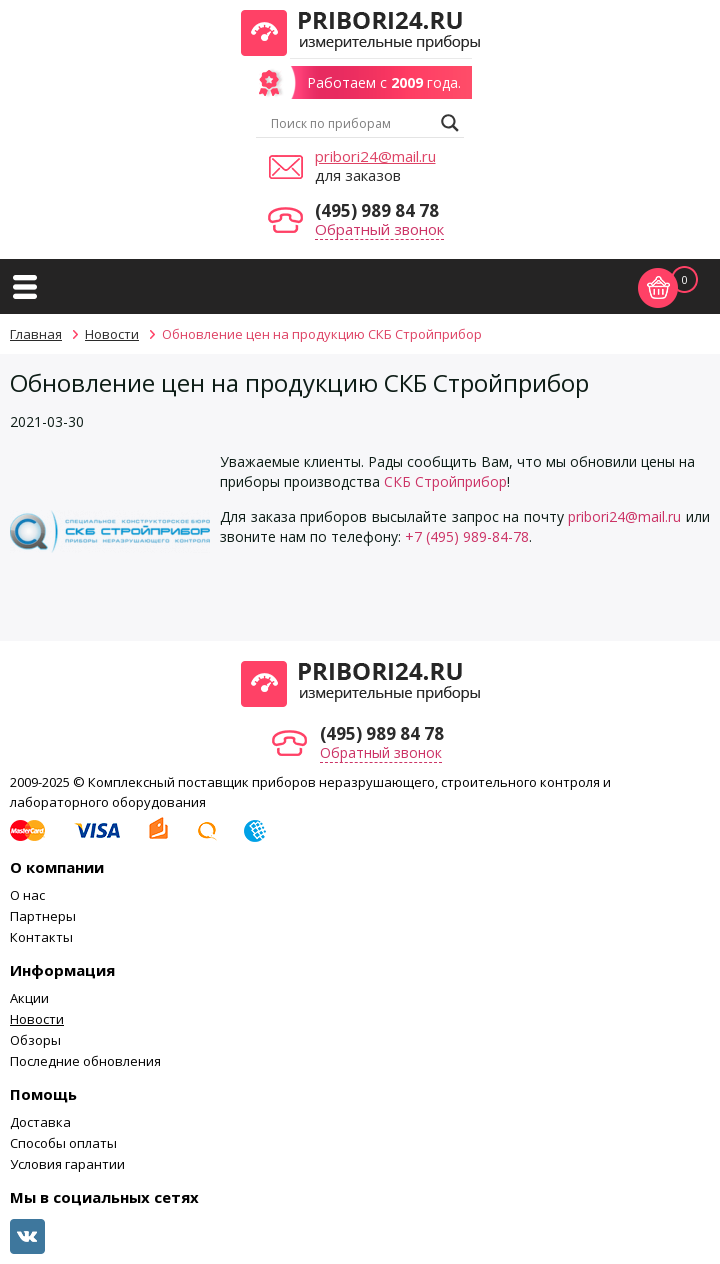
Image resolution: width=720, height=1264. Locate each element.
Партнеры (43, 916)
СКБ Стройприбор (445, 481)
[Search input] (351, 123)
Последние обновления (85, 1061)
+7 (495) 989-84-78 (467, 536)
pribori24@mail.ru (375, 156)
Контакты (41, 937)
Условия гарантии (67, 1164)
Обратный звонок (379, 229)
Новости (37, 1019)
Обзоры (35, 1040)
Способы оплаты (63, 1143)
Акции (29, 998)
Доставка (40, 1122)
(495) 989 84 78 (377, 210)
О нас (27, 895)
